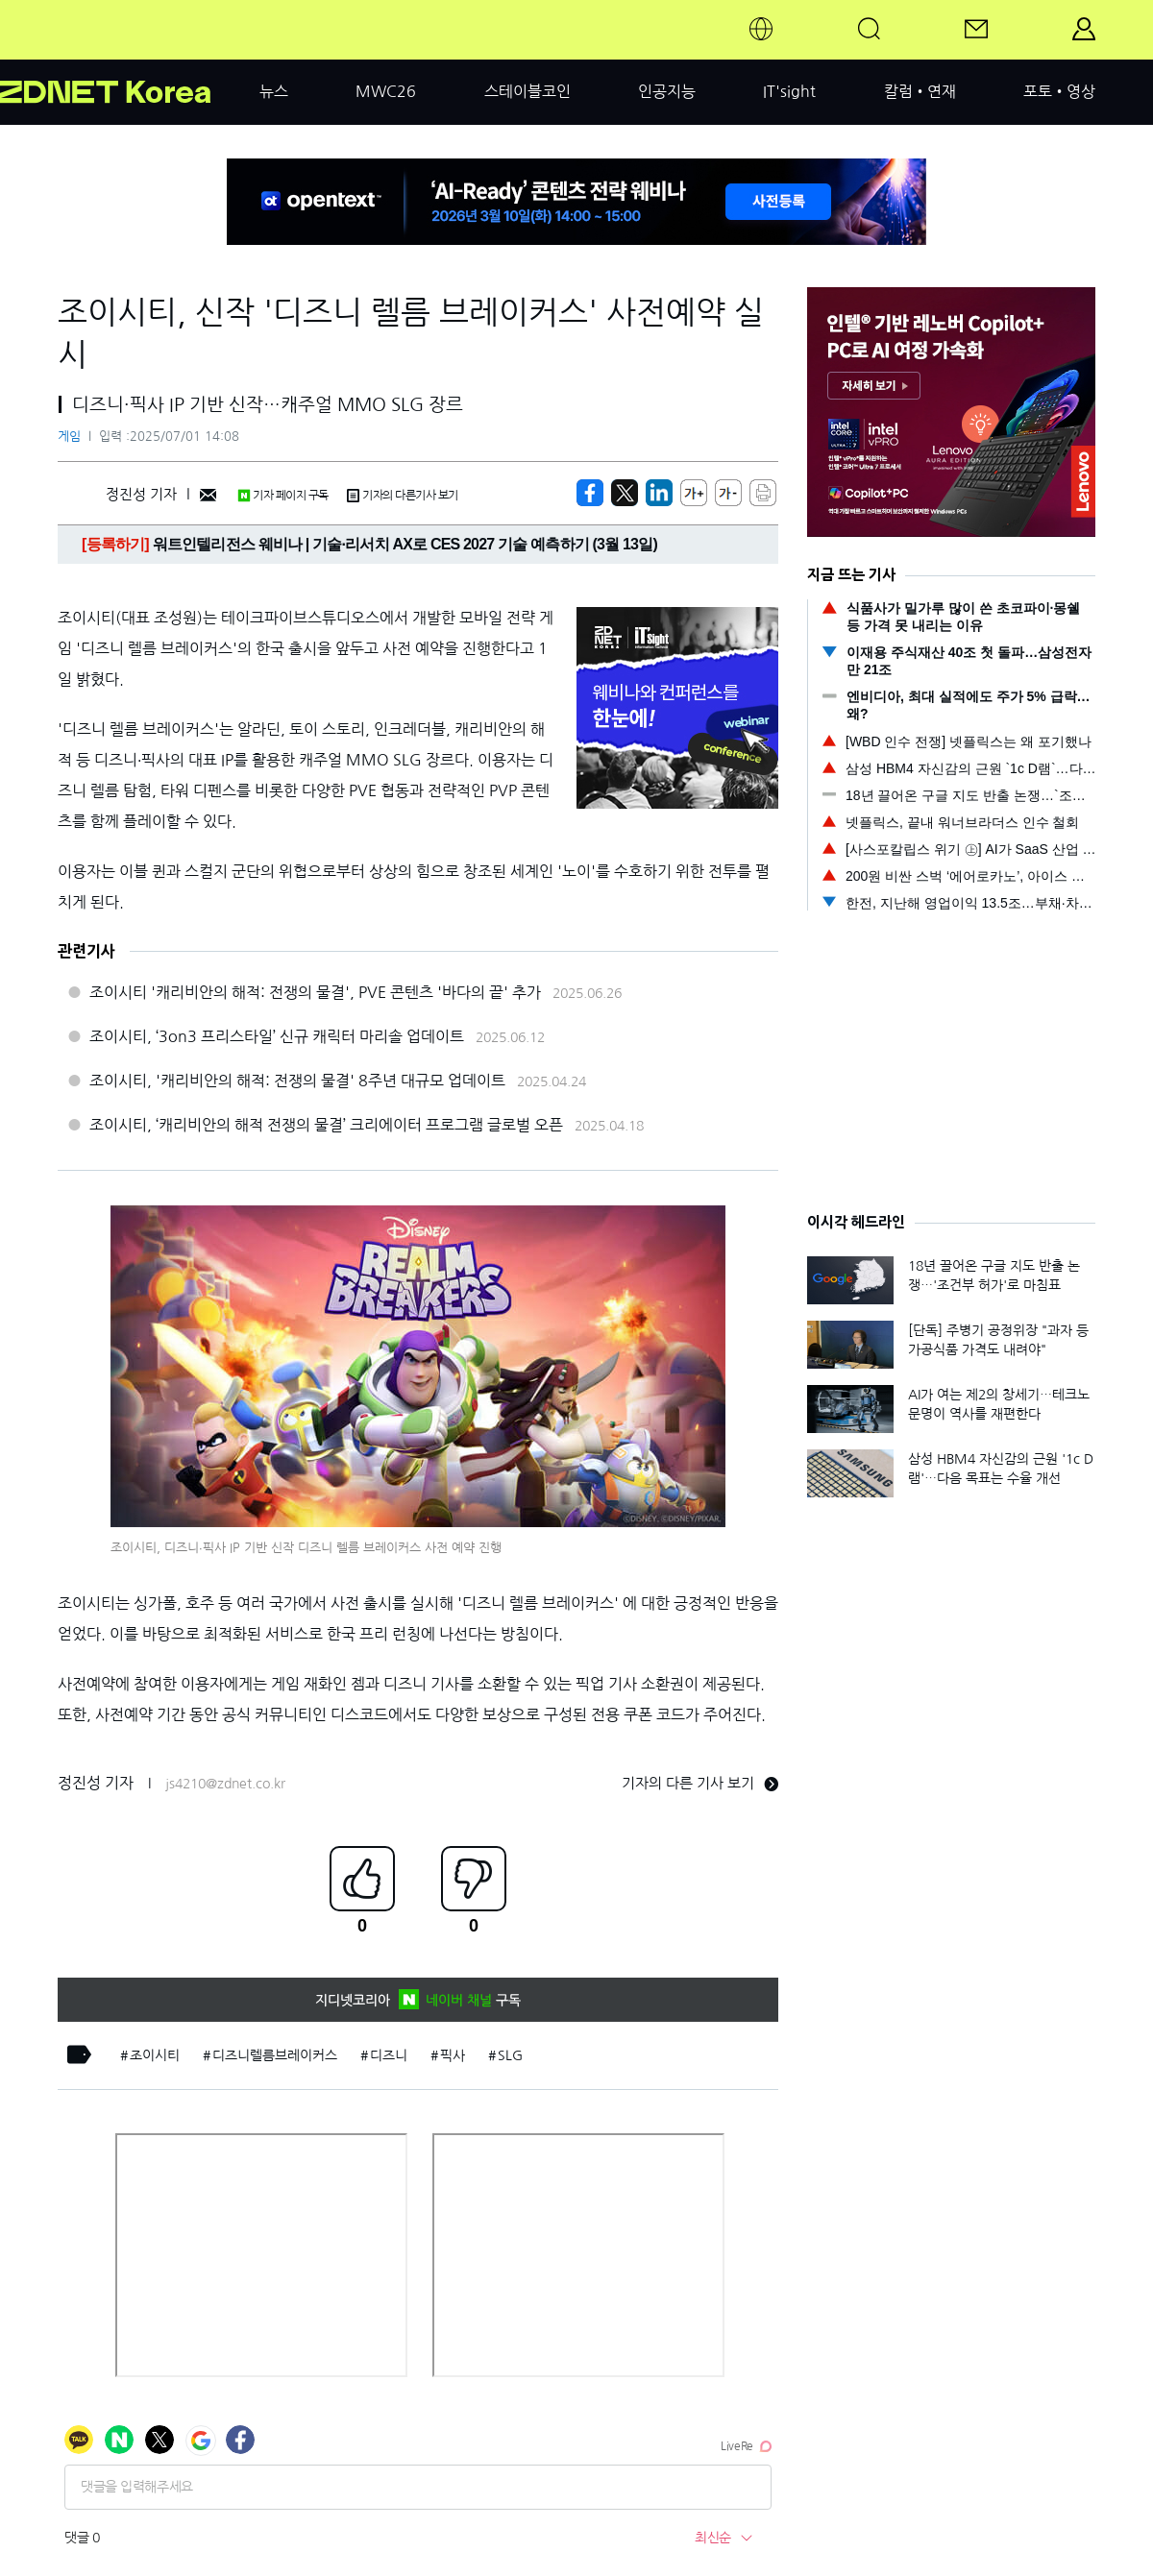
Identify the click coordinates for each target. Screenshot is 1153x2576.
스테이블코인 (527, 91)
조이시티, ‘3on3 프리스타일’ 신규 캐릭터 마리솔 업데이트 (276, 1036)
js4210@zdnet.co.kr (225, 1783)
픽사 (452, 2055)
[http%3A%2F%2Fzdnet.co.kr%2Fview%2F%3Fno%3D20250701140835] (659, 492)
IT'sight (789, 91)
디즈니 (388, 2055)
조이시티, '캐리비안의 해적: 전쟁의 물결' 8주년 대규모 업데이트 (297, 1080)
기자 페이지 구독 (283, 495)
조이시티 (155, 2055)
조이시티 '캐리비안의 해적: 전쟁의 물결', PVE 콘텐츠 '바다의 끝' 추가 (315, 992)
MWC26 (386, 91)
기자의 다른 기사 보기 (700, 1783)
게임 (69, 436)
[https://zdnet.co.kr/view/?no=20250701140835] (589, 492)
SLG (510, 2055)
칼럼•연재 (920, 91)
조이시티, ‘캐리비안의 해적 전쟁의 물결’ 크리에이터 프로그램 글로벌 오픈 (326, 1124)
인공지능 (667, 91)
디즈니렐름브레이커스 (274, 2055)
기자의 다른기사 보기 (402, 495)
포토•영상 (1059, 91)
